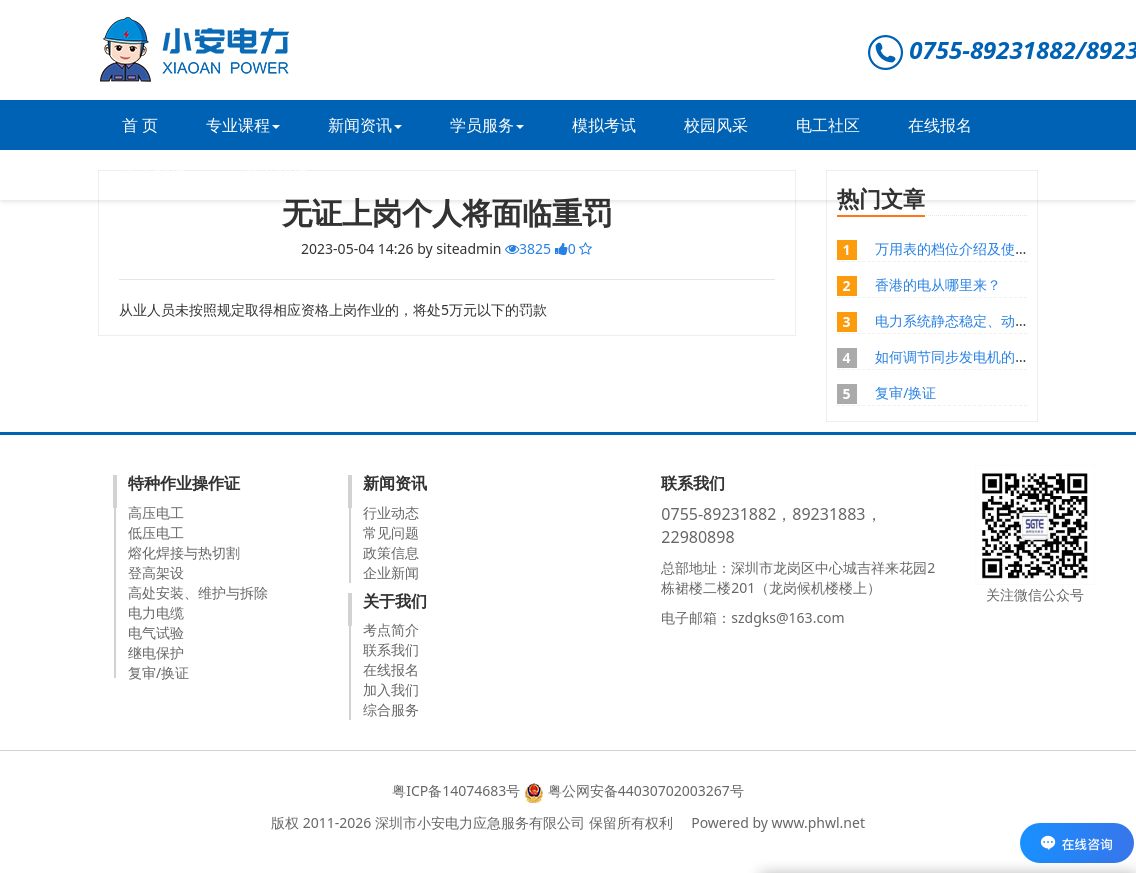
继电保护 (156, 652)
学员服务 (487, 125)
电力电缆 (156, 612)
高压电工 (156, 512)
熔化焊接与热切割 (184, 552)
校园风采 (716, 125)
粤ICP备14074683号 (456, 790)
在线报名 (940, 125)
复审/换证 (905, 392)
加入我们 (391, 689)
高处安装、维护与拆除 (198, 592)
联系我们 (276, 175)
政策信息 (391, 552)
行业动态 (391, 512)
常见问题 (391, 532)
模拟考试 (604, 125)
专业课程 (243, 125)
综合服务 (391, 709)
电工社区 (828, 125)
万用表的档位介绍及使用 (952, 248)
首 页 (140, 125)
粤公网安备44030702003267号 (646, 790)
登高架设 (156, 572)
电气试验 (156, 632)
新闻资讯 (365, 125)
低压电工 (156, 532)
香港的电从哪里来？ (938, 284)
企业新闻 (391, 572)
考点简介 (391, 629)
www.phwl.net (818, 822)
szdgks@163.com (787, 617)
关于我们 (159, 175)
